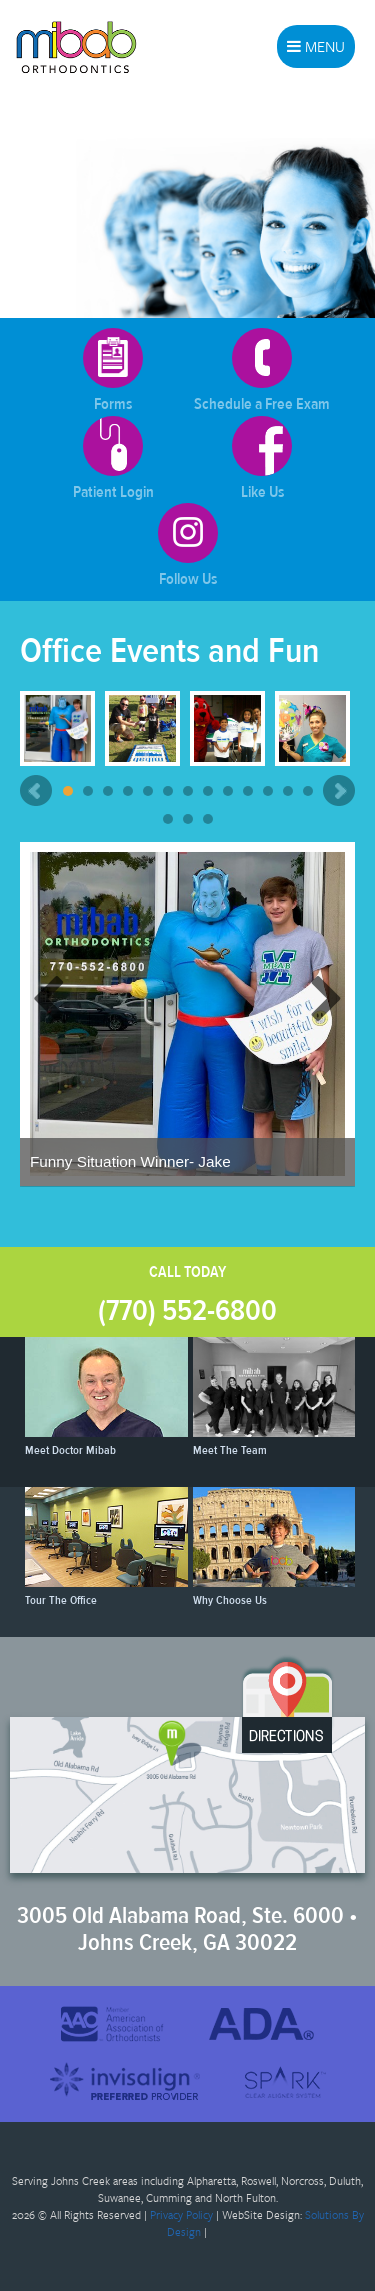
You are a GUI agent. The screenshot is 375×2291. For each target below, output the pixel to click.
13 (308, 791)
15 (188, 819)
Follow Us (188, 546)
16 (208, 819)
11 (268, 791)
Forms (113, 371)
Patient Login (113, 459)
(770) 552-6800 (187, 1310)
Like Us (262, 459)
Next (339, 791)
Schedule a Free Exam (262, 371)
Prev (36, 791)
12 (288, 791)
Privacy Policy (181, 2214)
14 (168, 819)
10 (248, 791)
